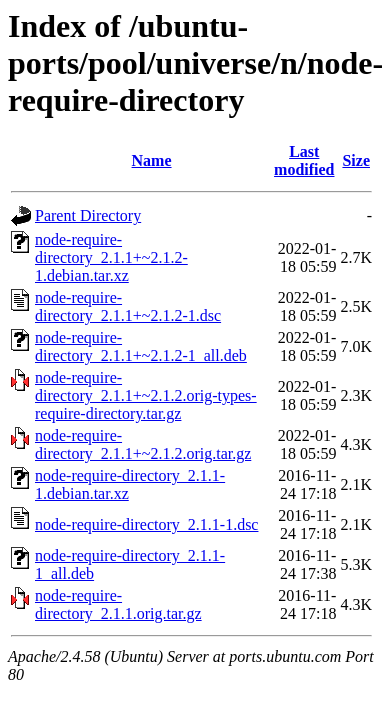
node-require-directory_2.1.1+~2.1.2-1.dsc (128, 306)
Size (356, 160)
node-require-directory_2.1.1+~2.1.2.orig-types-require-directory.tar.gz (146, 395)
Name (152, 160)
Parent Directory (88, 215)
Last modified (304, 160)
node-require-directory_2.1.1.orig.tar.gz (118, 604)
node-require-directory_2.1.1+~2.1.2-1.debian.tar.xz (111, 257)
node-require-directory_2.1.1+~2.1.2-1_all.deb (141, 346)
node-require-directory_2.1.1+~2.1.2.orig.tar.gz (143, 444)
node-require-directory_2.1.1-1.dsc (146, 524)
